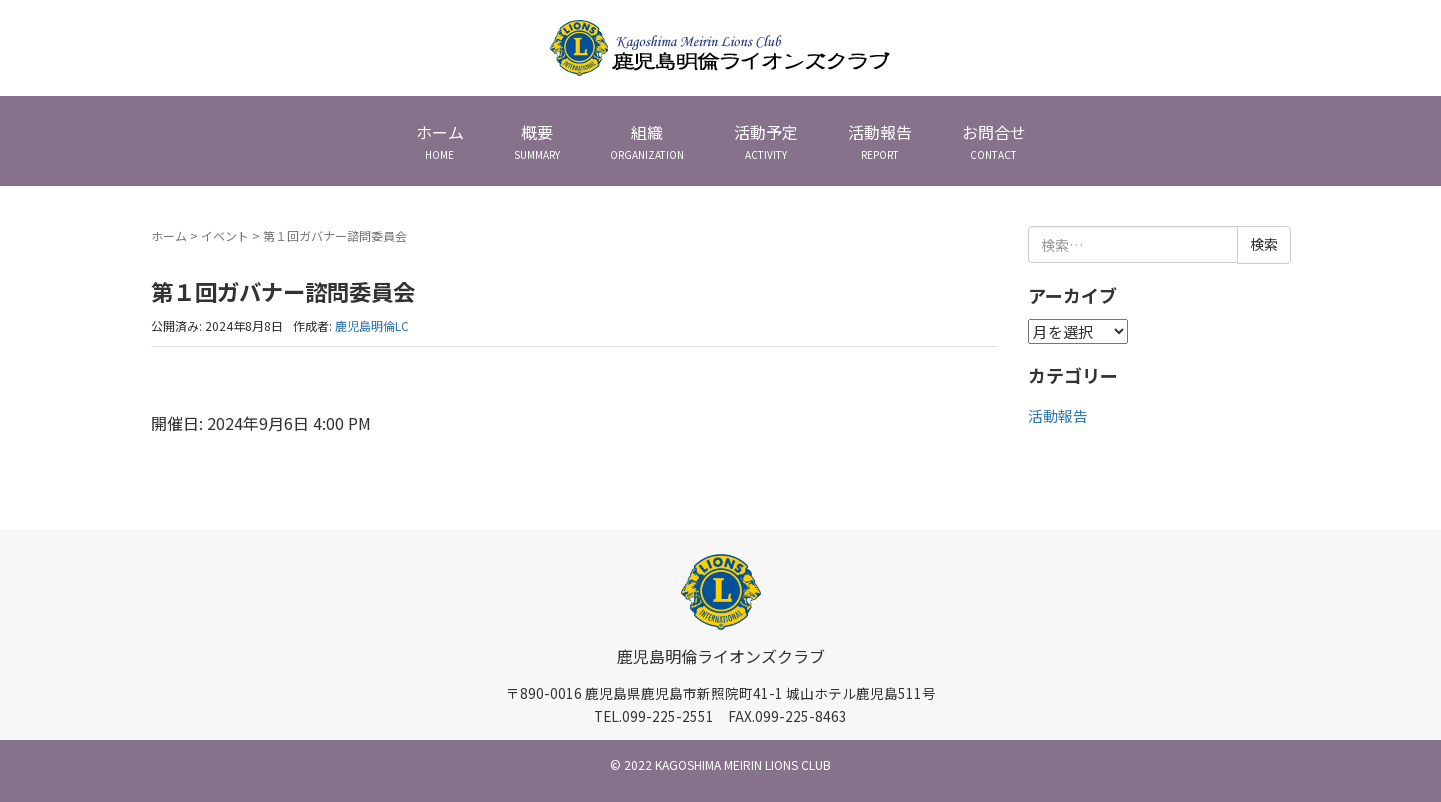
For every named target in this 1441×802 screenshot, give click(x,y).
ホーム (169, 235)
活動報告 (1058, 415)
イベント (225, 235)
